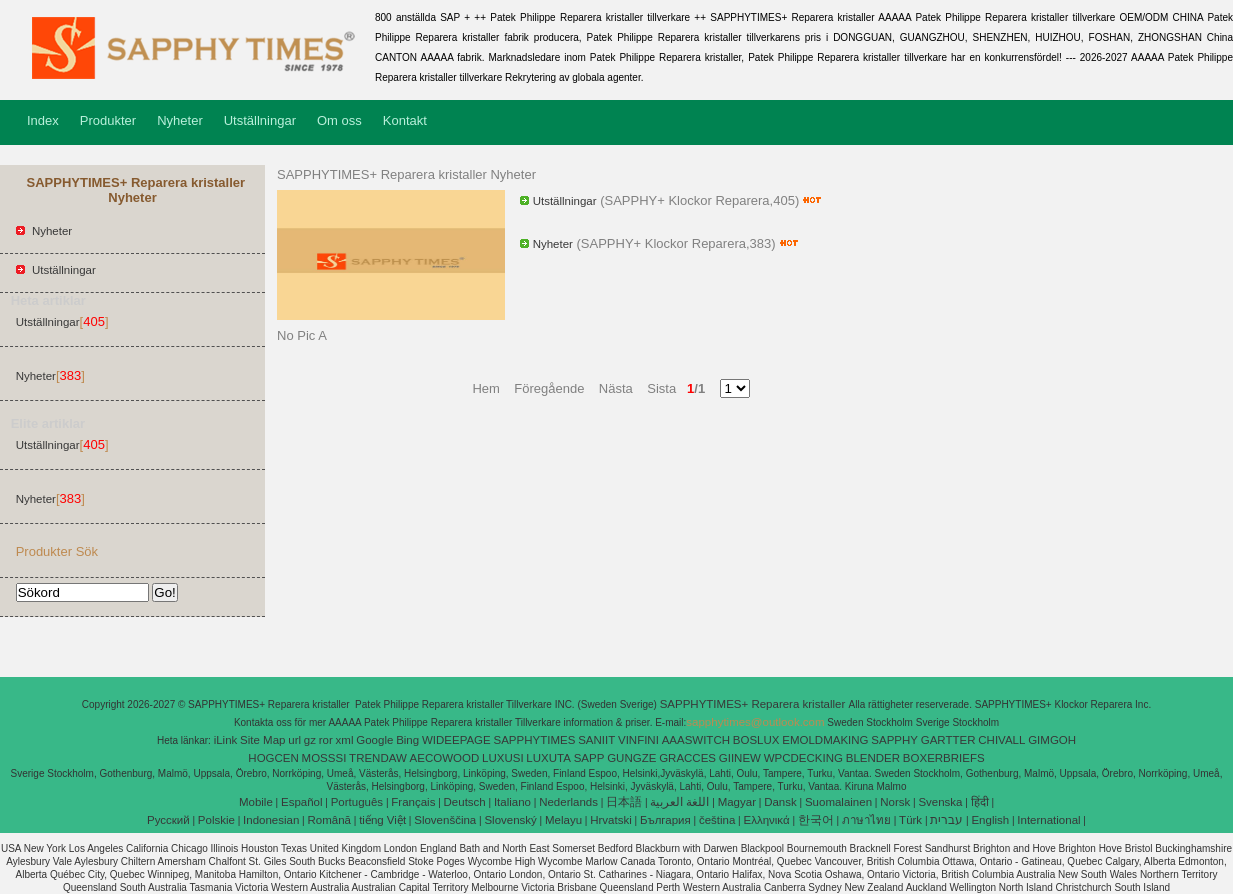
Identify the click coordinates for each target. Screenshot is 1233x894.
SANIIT (596, 740)
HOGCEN (273, 758)
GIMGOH (1052, 740)
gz (310, 740)
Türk (910, 820)
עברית (946, 820)
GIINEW (740, 758)
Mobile (256, 802)
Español (302, 802)
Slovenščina (445, 820)
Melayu (563, 820)
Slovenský (510, 820)
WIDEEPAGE (456, 740)
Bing (407, 740)
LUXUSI (503, 758)
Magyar (737, 802)
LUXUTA (548, 758)
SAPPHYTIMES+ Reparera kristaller (754, 704)
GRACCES (687, 758)
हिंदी (980, 802)
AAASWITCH (696, 740)
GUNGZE (631, 758)
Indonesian (271, 820)
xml (345, 740)
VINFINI (638, 740)
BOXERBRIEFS (944, 758)
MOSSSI (324, 758)
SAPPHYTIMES (535, 740)
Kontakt (405, 120)
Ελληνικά (767, 820)
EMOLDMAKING (825, 740)
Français (413, 802)
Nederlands (568, 802)
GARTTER (948, 740)
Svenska (940, 802)
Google (374, 740)
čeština (717, 820)
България (665, 820)
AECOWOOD (445, 758)
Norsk (895, 802)
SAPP (589, 758)
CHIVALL (1001, 740)
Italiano (512, 802)
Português (357, 802)
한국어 (816, 820)
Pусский (168, 820)
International (1048, 820)
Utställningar (260, 120)
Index (43, 120)
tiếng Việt (382, 820)
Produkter (108, 120)
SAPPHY (894, 740)
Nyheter (180, 120)
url (294, 740)
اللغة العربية (679, 802)
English (990, 820)
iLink (226, 740)
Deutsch (465, 802)
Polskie (216, 820)
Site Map (262, 740)
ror (326, 740)
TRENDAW (378, 758)
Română (329, 820)
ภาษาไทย (866, 820)
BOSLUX (756, 740)
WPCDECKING (803, 758)
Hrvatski (611, 820)
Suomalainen (838, 802)
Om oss (339, 120)
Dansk (780, 802)
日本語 (624, 802)
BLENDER (873, 758)
